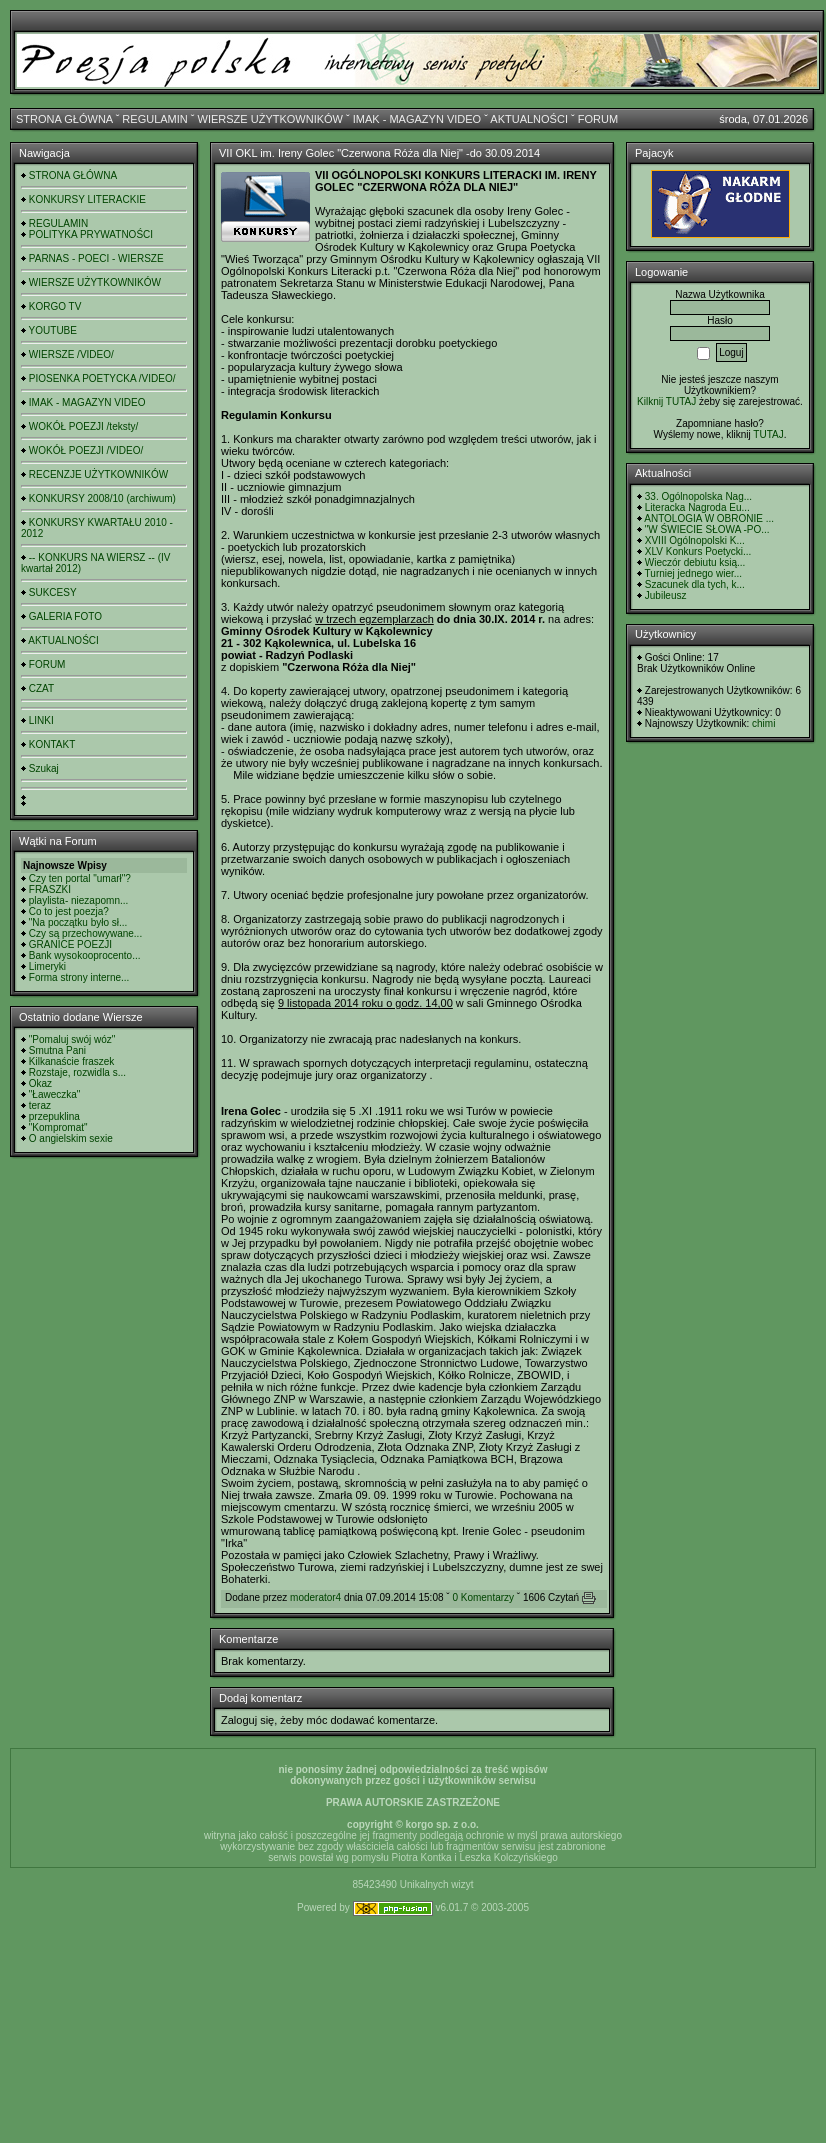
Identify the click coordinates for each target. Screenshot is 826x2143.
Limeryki (47, 966)
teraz (40, 1105)
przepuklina (54, 1116)
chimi (763, 723)
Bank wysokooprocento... (85, 955)
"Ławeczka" (55, 1094)
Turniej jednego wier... (693, 573)
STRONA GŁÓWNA (64, 119)
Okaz (40, 1083)
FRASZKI (50, 889)
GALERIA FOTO (65, 616)
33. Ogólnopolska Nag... (698, 496)
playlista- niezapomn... (79, 900)
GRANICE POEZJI (70, 944)
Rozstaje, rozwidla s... (77, 1072)
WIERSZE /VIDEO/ (71, 354)
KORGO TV (55, 306)
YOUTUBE (53, 330)
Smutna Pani (57, 1050)
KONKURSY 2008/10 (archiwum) (102, 498)
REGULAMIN (154, 119)
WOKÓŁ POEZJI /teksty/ (83, 426)
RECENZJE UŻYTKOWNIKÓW (98, 474)
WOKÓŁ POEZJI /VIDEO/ (86, 450)
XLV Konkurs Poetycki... (698, 551)
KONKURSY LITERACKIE (87, 199)
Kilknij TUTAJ (666, 401)
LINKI (41, 720)
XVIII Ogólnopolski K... (695, 540)
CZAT (41, 688)
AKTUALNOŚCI (529, 119)
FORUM (598, 119)
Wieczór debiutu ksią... (695, 562)
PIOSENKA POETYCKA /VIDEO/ (102, 378)
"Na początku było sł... (78, 922)
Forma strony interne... (79, 977)
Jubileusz (666, 595)
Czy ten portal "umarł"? (80, 878)
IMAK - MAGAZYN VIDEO (417, 119)
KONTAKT (52, 744)
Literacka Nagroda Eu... (697, 507)
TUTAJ (768, 434)
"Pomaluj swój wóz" (72, 1039)
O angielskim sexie (71, 1138)
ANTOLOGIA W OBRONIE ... (709, 518)
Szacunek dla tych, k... (695, 584)
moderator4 (315, 1597)
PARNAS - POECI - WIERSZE (96, 258)
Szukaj (44, 768)
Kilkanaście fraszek (72, 1061)
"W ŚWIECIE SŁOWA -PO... (707, 529)
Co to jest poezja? (69, 911)
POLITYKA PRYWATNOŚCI (91, 234)
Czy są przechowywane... (85, 933)
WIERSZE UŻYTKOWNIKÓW (270, 119)
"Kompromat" (58, 1127)
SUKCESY (53, 592)
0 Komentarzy (483, 1597)
